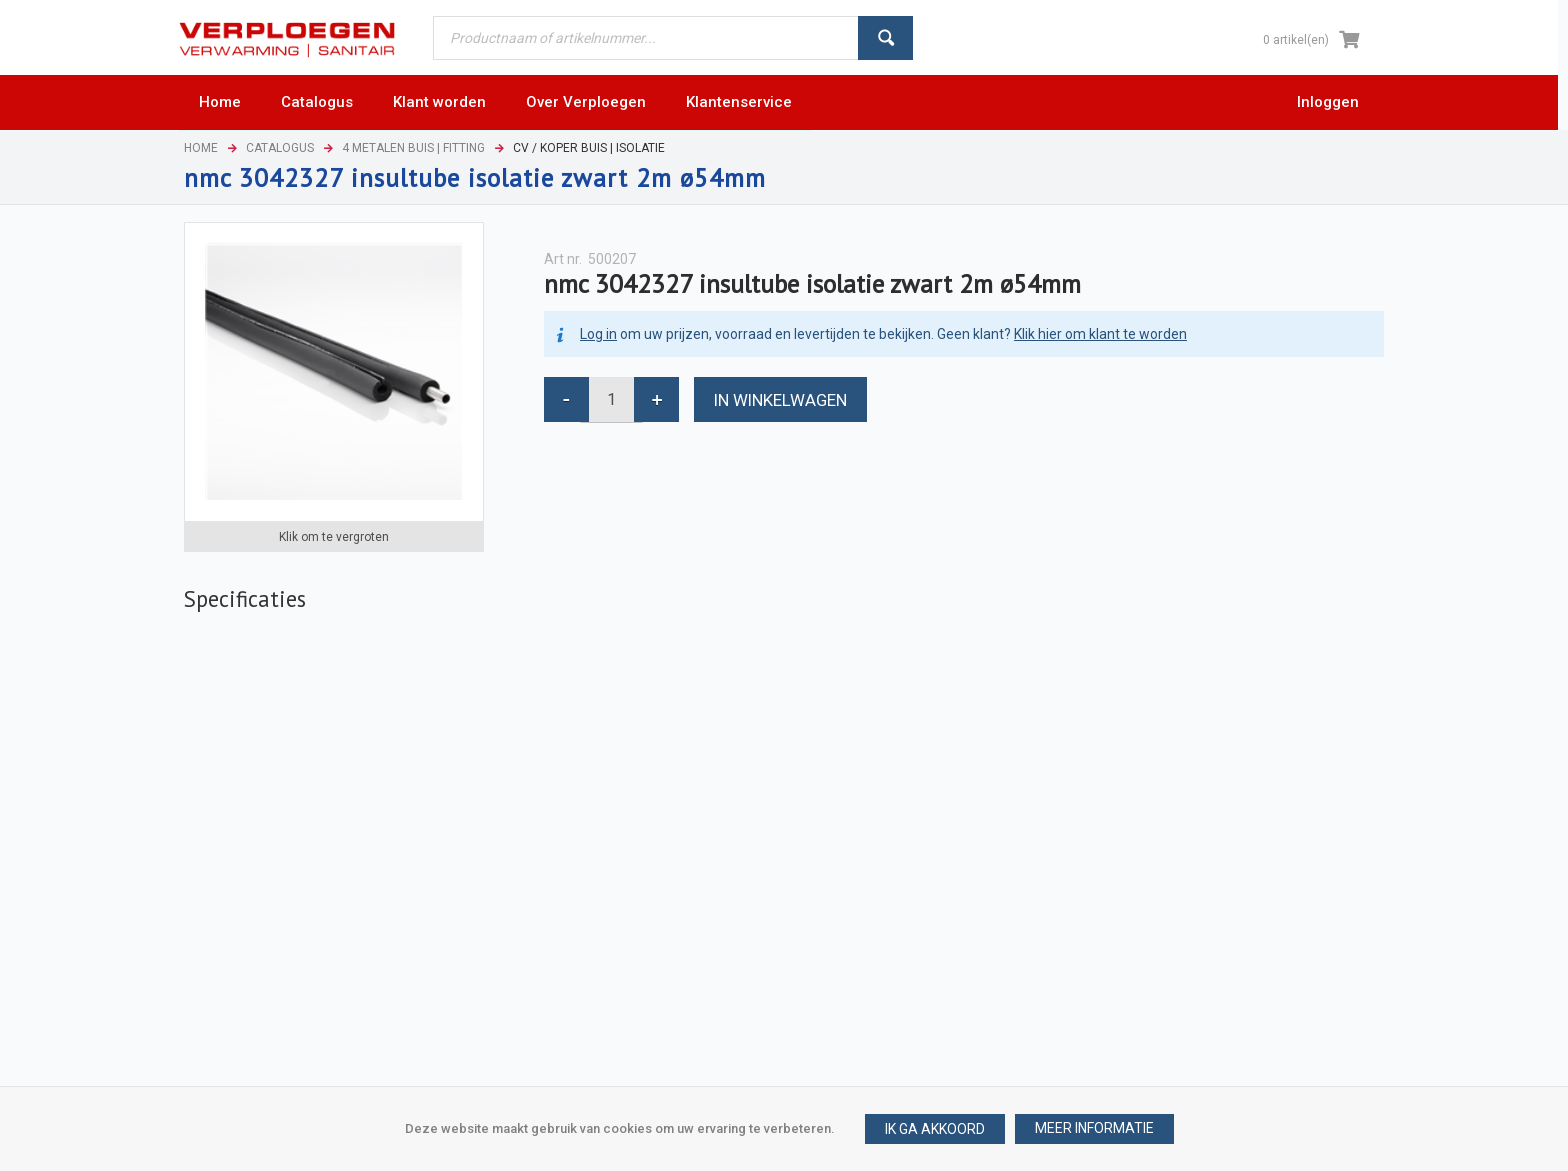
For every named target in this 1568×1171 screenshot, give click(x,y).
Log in (598, 334)
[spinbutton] (611, 399)
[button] (1094, 1129)
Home (201, 148)
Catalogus (280, 148)
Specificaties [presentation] (245, 598)
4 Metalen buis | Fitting (413, 148)
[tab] (245, 599)
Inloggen (1328, 102)
